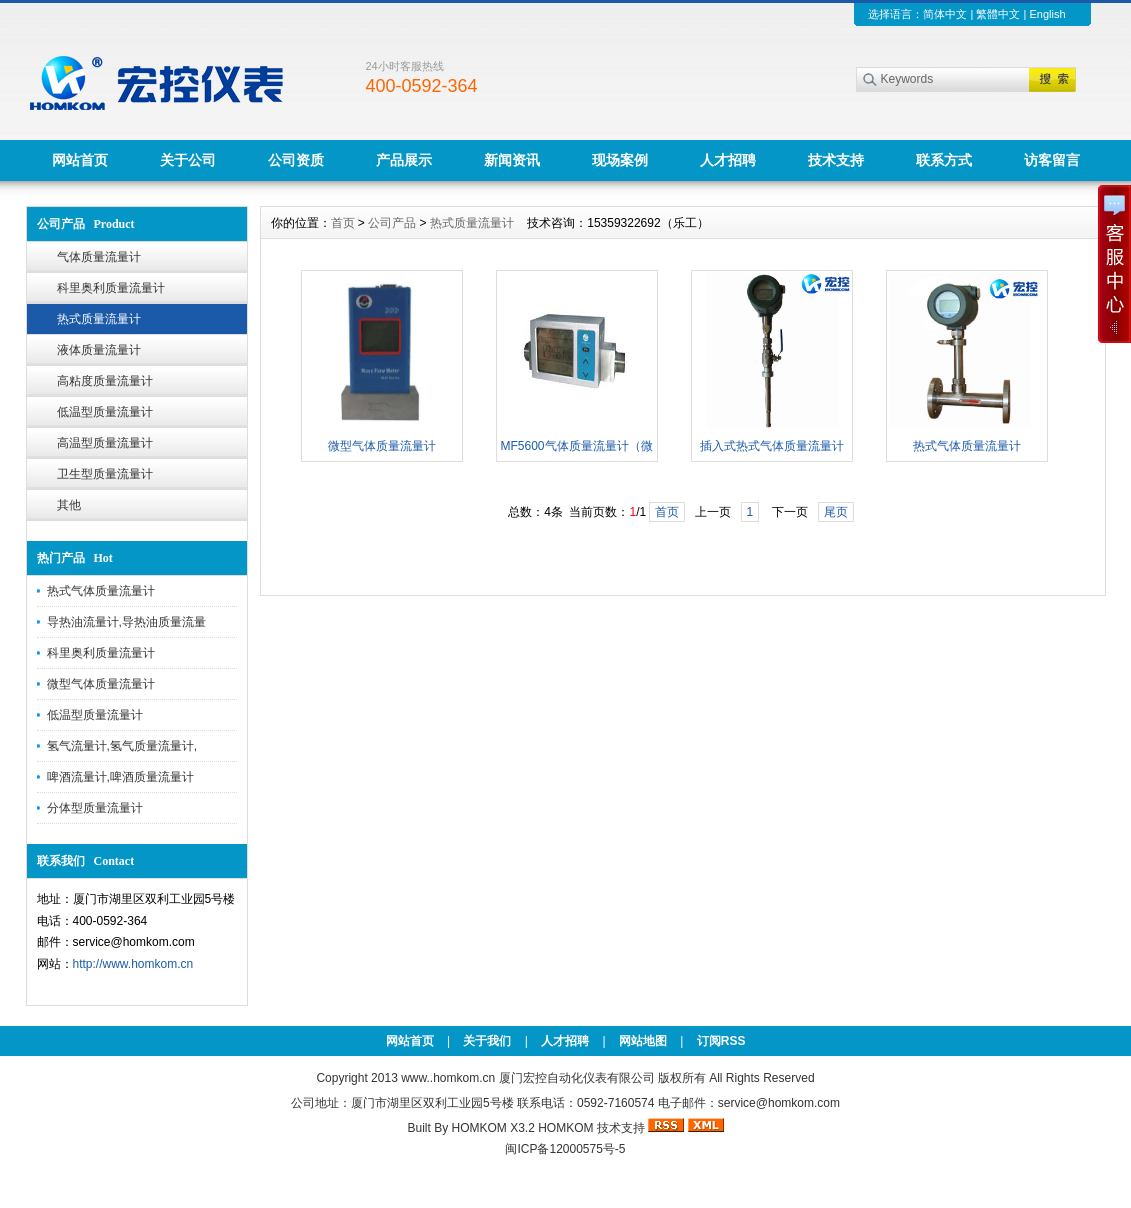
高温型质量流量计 (105, 443)
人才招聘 (728, 160)
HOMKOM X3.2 (492, 1128)
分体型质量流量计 (95, 808)
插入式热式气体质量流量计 (772, 446)
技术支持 (836, 160)
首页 (343, 223)
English (1047, 14)
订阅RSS (721, 1041)
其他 (69, 505)
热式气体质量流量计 (101, 591)
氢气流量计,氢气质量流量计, (122, 746)
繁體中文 (998, 14)
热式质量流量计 (99, 319)
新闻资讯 (512, 160)
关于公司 (188, 160)
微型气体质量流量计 (101, 684)
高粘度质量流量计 (105, 381)
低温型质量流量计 (105, 412)
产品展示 (404, 160)
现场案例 (620, 160)
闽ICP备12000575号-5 (565, 1149)
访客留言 (1052, 160)
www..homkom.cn (448, 1078)
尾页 (836, 512)
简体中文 (945, 14)
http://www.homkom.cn (133, 964)
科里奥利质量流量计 (111, 288)
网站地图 (643, 1041)
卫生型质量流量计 (105, 474)
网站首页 (80, 160)
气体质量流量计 (99, 257)
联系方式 (944, 160)
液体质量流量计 (99, 350)
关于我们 (487, 1041)
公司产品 (392, 223)
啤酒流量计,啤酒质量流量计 (120, 777)
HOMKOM (565, 1128)
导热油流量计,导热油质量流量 (126, 622)
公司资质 (296, 160)
